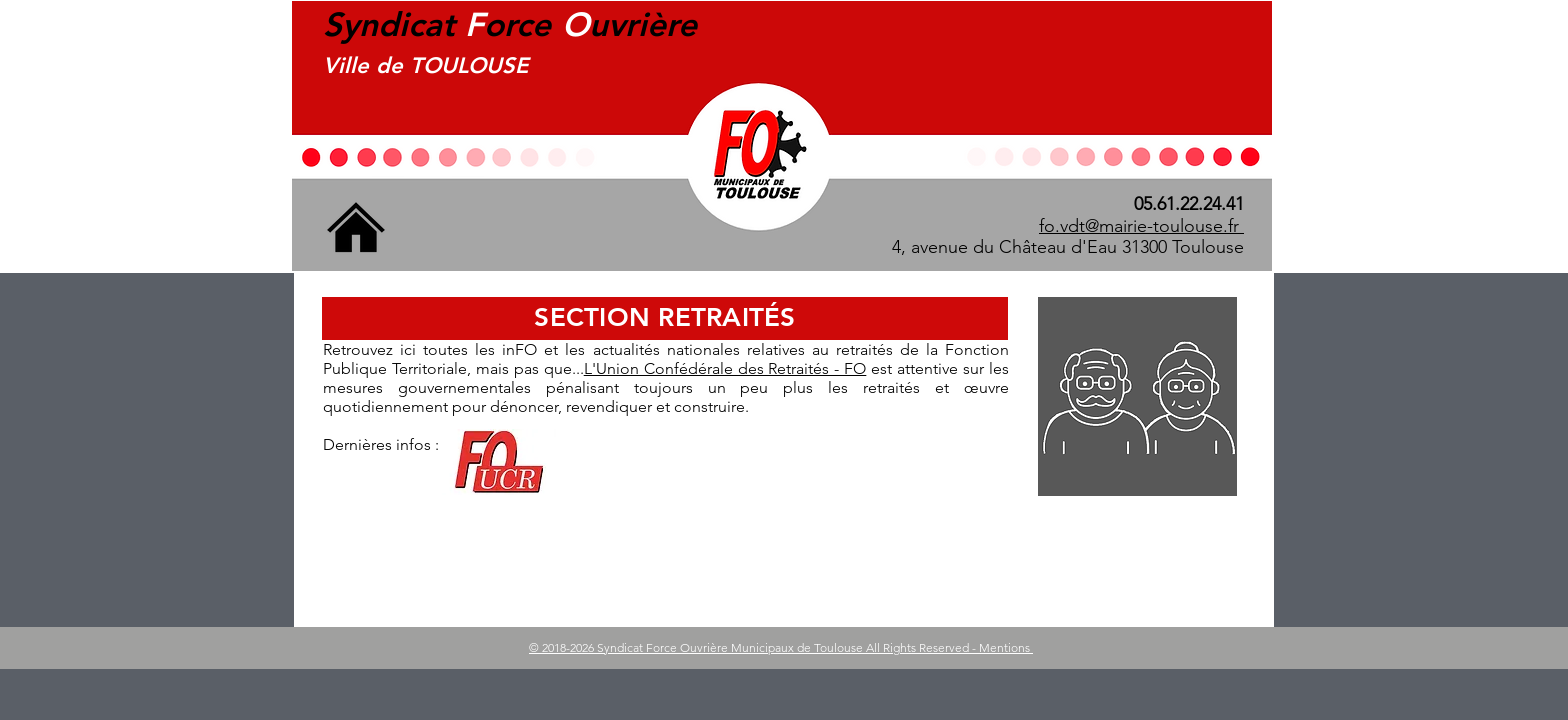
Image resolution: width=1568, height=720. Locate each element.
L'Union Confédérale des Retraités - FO (725, 368)
